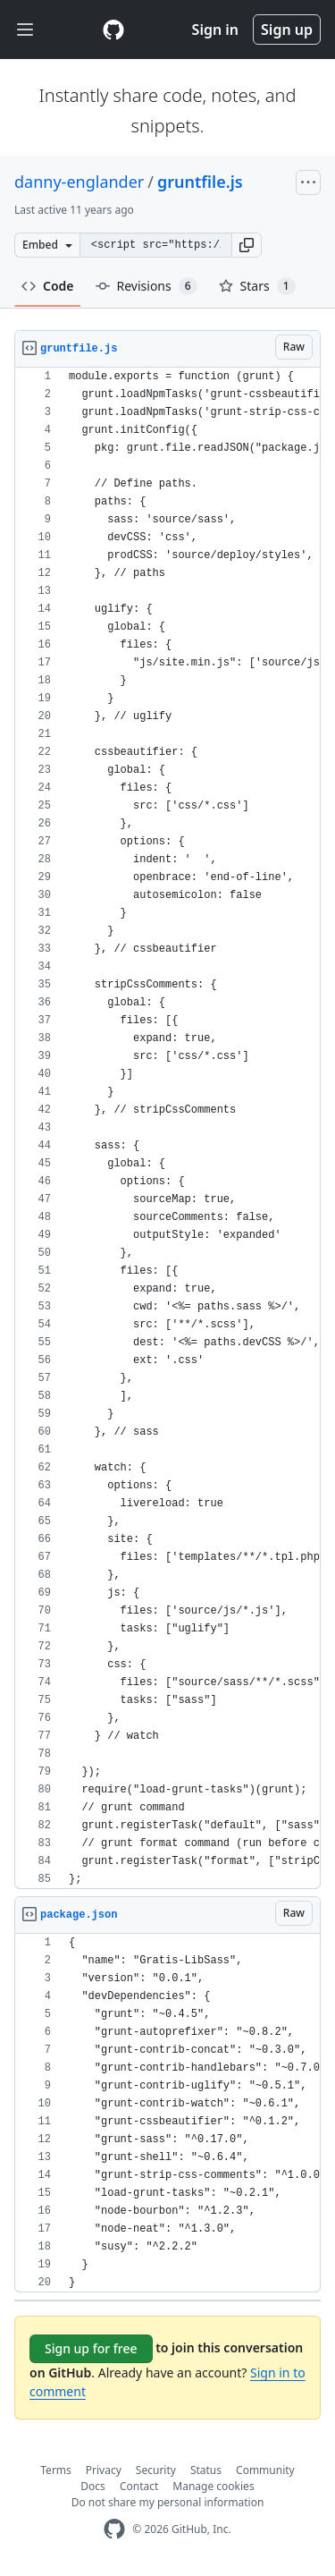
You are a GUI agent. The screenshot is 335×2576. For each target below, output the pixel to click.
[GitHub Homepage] (114, 2529)
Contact (139, 2486)
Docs (92, 2486)
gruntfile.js (200, 181)
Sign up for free (91, 2348)
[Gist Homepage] (113, 29)
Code (47, 285)
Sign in (215, 29)
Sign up (287, 29)
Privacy (103, 2470)
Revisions (146, 286)
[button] (246, 245)
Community (265, 2470)
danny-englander (79, 181)
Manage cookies (213, 2486)
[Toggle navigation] (25, 30)
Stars (257, 286)
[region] (167, 1128)
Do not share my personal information (167, 2502)
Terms (55, 2470)
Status (206, 2470)
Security (156, 2470)
